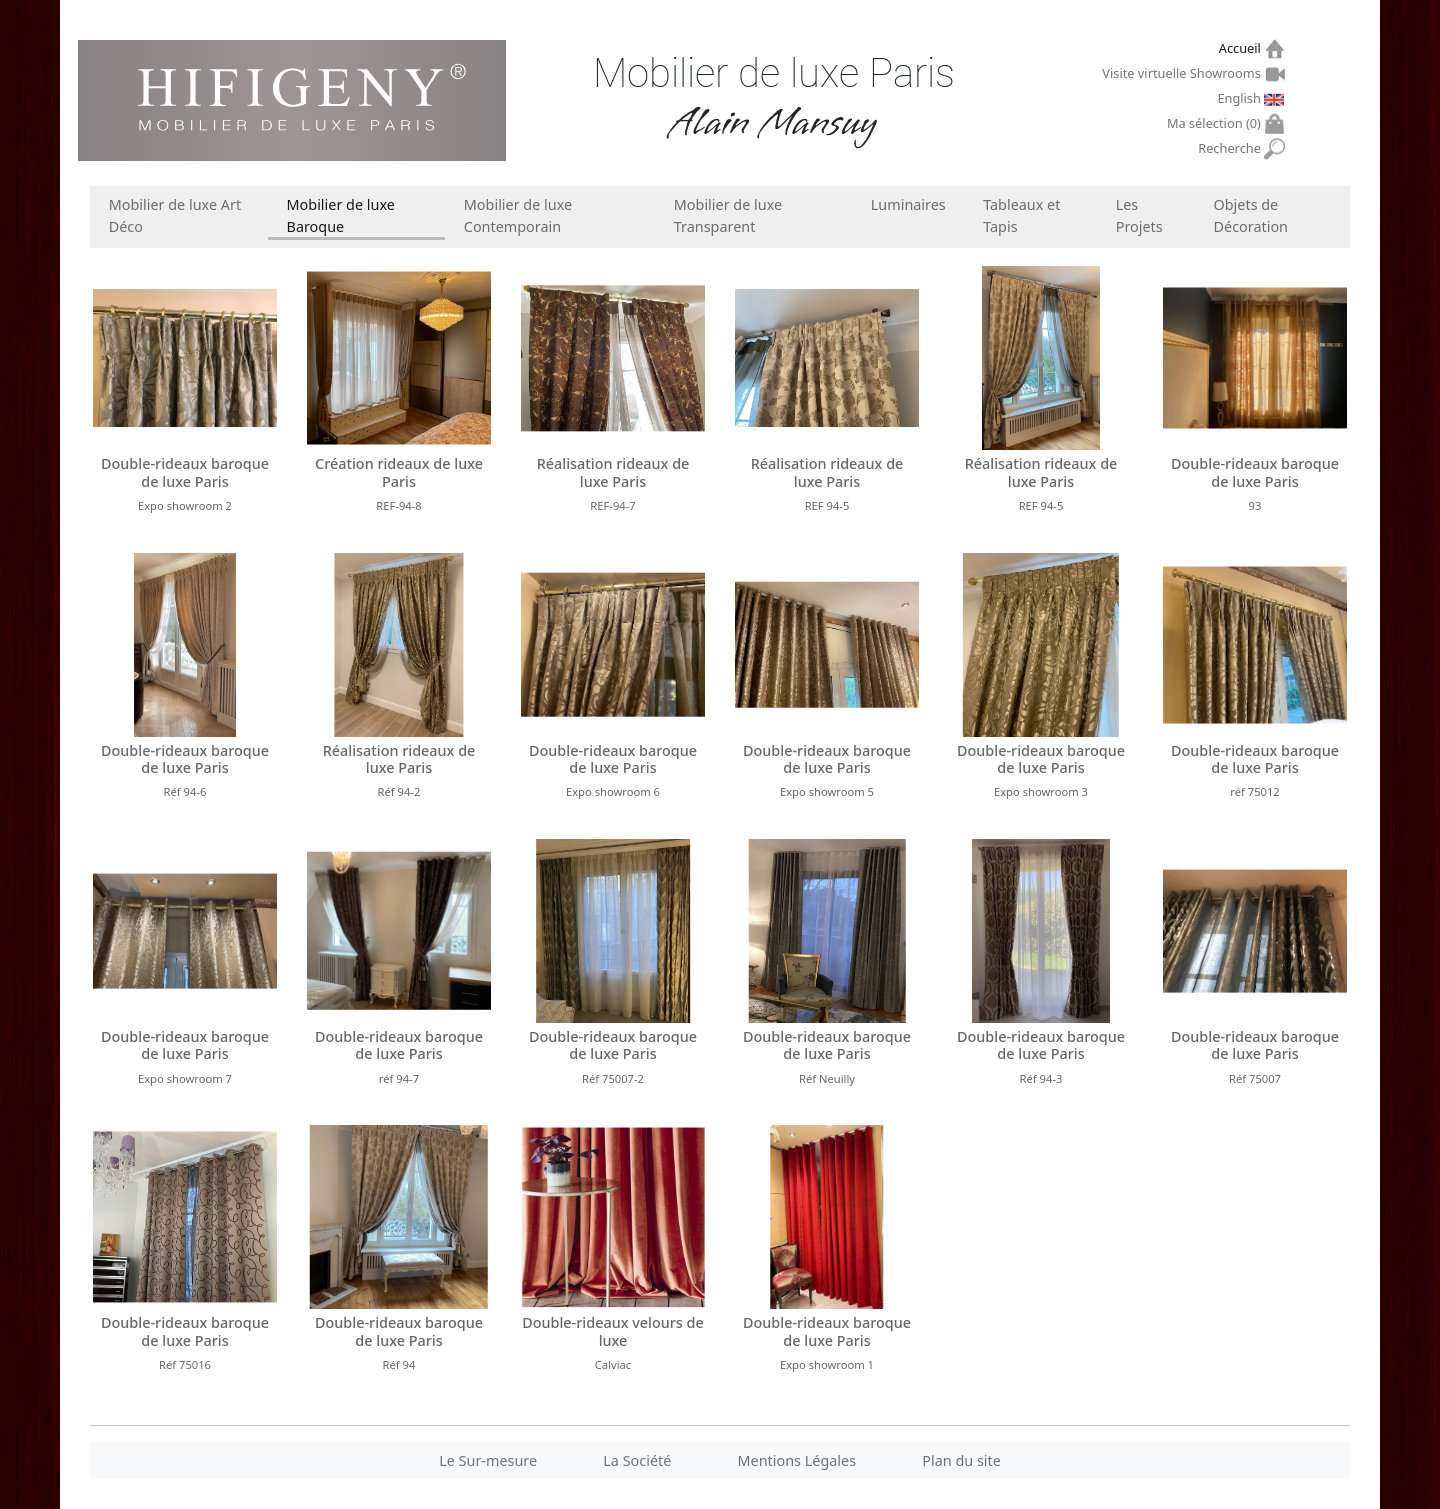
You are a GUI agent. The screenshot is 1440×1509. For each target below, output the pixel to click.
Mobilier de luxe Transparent (728, 215)
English (1241, 98)
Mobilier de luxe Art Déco (175, 215)
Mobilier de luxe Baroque (341, 215)
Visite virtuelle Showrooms (1183, 73)
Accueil (1242, 48)
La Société (637, 1460)
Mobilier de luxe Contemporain (518, 215)
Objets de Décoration (1251, 215)
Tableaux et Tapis (1021, 215)
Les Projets (1139, 215)
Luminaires (908, 204)
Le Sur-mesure (488, 1460)
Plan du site (961, 1460)
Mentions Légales (797, 1460)
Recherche (1231, 148)
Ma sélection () (1216, 123)
